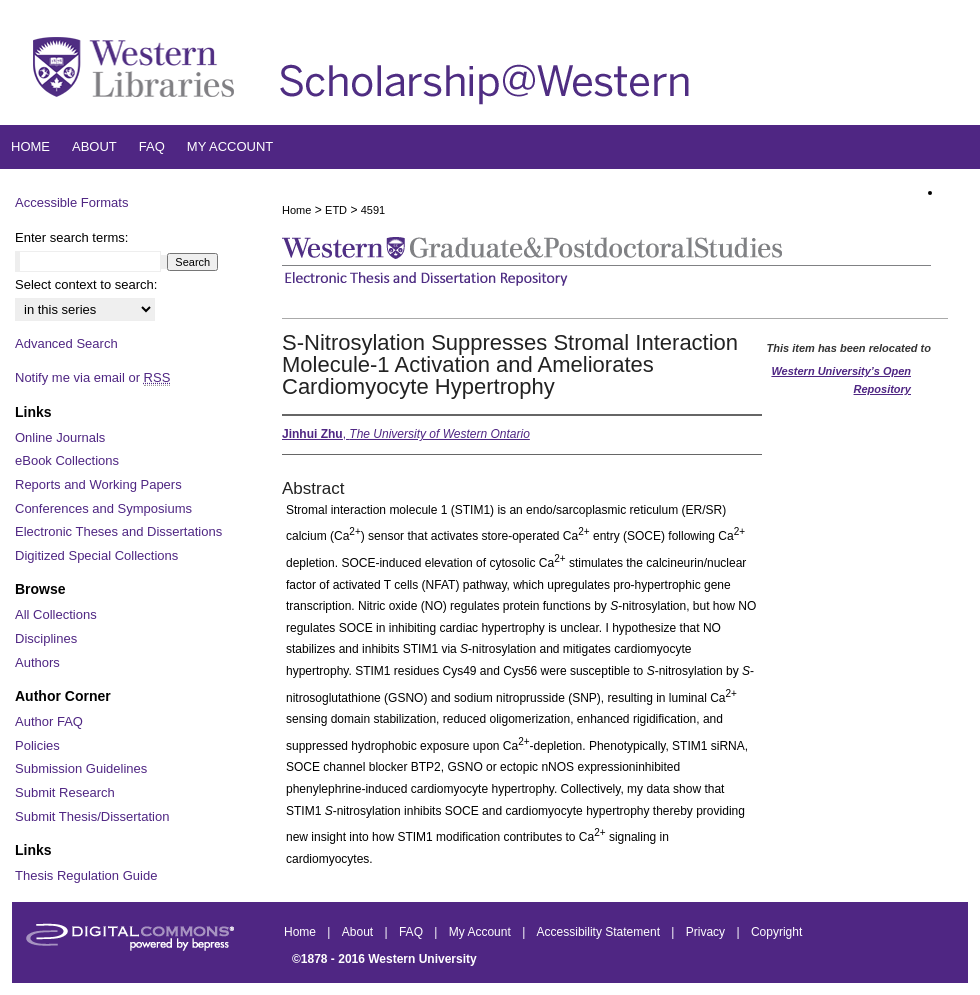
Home (296, 210)
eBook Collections (67, 460)
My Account (481, 932)
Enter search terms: (71, 237)
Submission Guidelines (81, 768)
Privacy (707, 932)
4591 (373, 210)
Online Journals (60, 437)
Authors (37, 662)
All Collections (56, 614)
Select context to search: (86, 284)
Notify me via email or (92, 378)
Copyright (776, 932)
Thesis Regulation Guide (86, 875)
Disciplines (46, 638)
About (359, 932)
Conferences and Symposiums (103, 508)
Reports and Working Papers (98, 484)
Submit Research (65, 792)
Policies (37, 745)
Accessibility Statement (600, 932)
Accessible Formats (71, 202)
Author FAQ (49, 721)
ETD (336, 210)
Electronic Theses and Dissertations (118, 531)
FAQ (412, 932)
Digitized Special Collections (96, 555)
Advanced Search (66, 343)
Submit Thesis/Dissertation (92, 816)
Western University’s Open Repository (841, 380)
